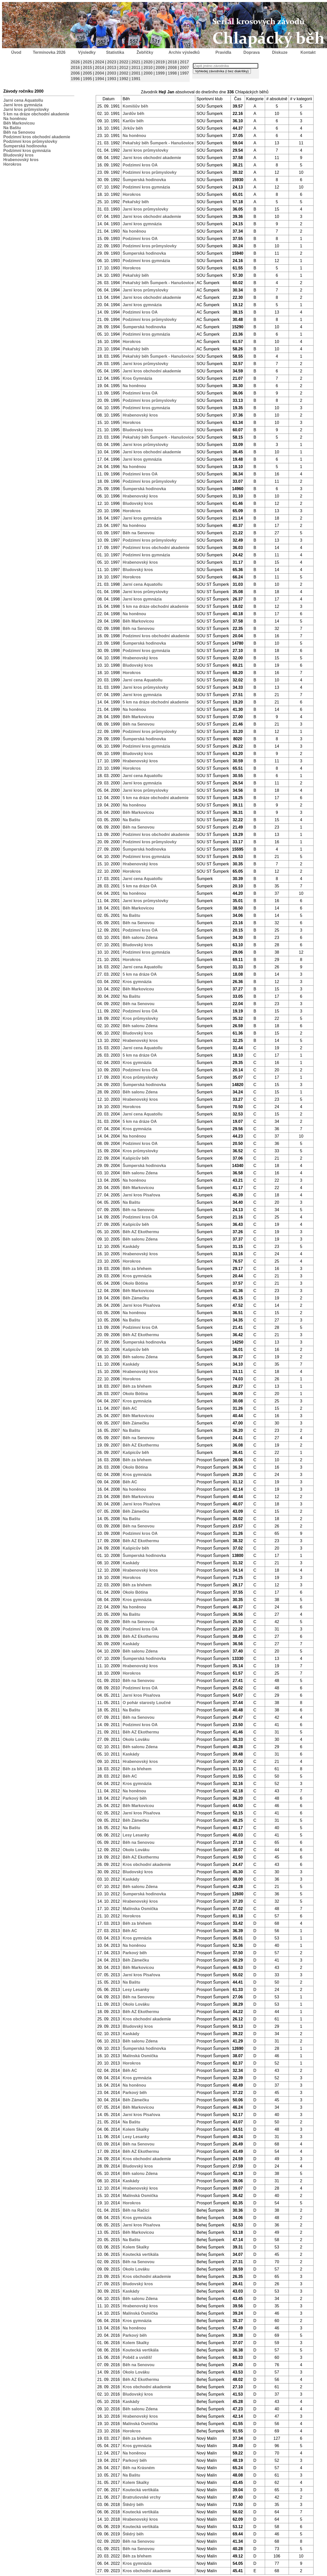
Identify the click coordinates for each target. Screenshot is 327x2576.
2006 (75, 73)
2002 (123, 73)
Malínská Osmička (140, 2056)
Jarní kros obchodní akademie (152, 158)
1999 (160, 73)
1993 (111, 79)
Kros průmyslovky (140, 1018)
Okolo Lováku (136, 1739)
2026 (75, 62)
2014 (99, 67)
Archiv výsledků (184, 52)
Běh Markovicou (19, 123)
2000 (148, 73)
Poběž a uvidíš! (137, 2357)
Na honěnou (15, 118)
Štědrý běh (133, 2504)
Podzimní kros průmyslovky (30, 141)
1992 (123, 79)
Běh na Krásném (139, 2468)
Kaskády (131, 1246)
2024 (99, 62)
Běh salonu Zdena (140, 937)
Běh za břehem (137, 1268)
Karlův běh (133, 121)
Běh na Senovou (19, 132)
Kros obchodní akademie (147, 1864)
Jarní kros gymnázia (22, 105)
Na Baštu (12, 128)
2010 (148, 67)
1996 (75, 79)
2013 (111, 67)
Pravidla (223, 52)
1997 (184, 73)
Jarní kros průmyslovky (26, 109)
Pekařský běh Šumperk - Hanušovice (158, 143)
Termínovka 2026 (49, 52)
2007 (184, 67)
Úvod (16, 52)
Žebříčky (145, 52)
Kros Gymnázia (137, 378)
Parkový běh (135, 1798)
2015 (87, 67)
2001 (136, 73)
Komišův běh (135, 106)
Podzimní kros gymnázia (27, 150)
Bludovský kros (18, 155)
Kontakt (308, 52)
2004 (99, 73)
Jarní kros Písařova (141, 1195)
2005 (87, 73)
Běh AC (130, 1408)
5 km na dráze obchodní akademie (36, 114)
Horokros (12, 164)
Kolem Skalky (136, 2129)
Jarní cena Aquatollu (23, 100)
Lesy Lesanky (136, 1835)
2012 (123, 67)
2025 (87, 62)
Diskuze (279, 52)
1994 (99, 79)
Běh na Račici (136, 2210)
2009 (160, 67)
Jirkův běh (133, 128)
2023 (111, 62)
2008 (172, 67)
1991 (136, 79)
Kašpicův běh (136, 1158)
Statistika (115, 52)
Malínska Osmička (140, 1909)
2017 (184, 62)
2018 (172, 62)
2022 (123, 62)
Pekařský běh (136, 202)
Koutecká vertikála (140, 2254)
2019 (160, 62)
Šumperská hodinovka (25, 146)
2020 (148, 62)
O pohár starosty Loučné (147, 1703)
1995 (87, 79)
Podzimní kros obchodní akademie (36, 137)
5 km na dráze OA (140, 886)
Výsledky (86, 52)
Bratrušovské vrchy (141, 2497)
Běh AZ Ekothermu (141, 1232)
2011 (136, 67)
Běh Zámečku (136, 1298)
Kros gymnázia (137, 982)
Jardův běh (133, 113)
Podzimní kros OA (140, 165)
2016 (75, 67)
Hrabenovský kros (21, 160)
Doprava (251, 52)
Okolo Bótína (135, 1283)
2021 (136, 62)
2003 (111, 73)
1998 (172, 73)
